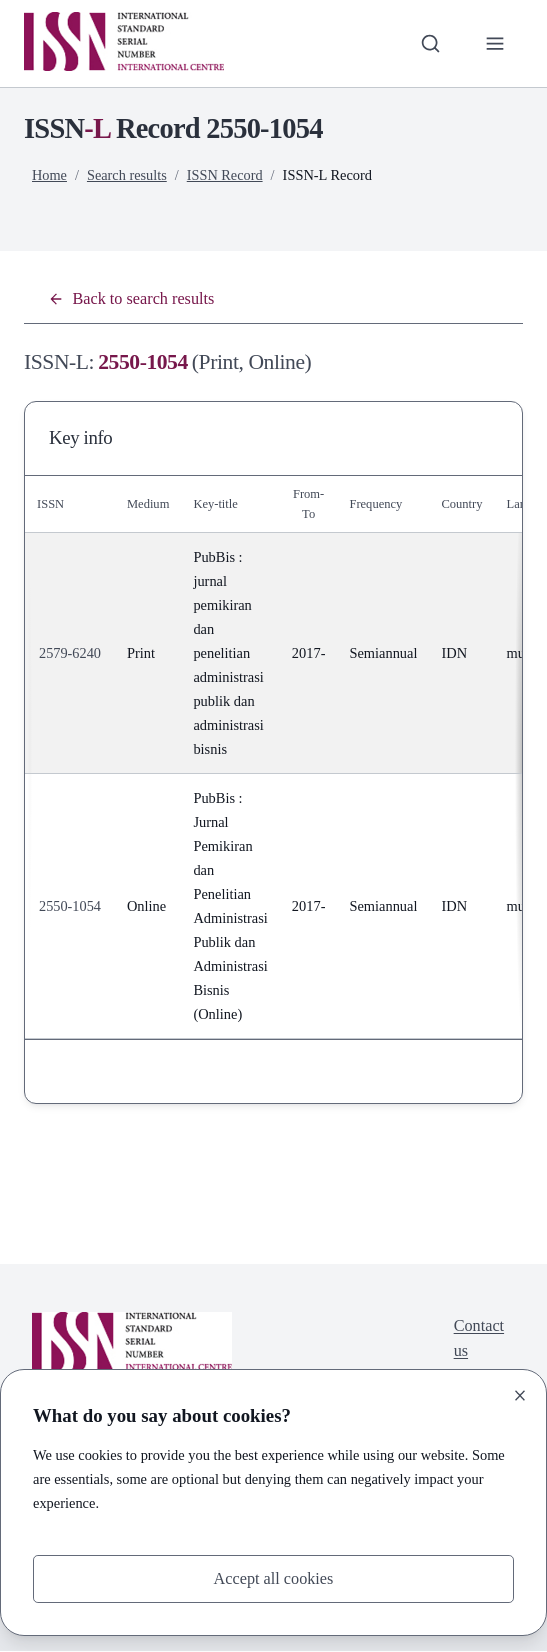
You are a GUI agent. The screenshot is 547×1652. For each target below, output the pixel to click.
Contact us (478, 1339)
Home (49, 175)
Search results (127, 175)
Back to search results (132, 298)
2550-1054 (70, 907)
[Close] (520, 1395)
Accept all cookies (274, 1577)
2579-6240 (70, 654)
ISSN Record (226, 175)
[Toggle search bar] (429, 43)
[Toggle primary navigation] (494, 43)
